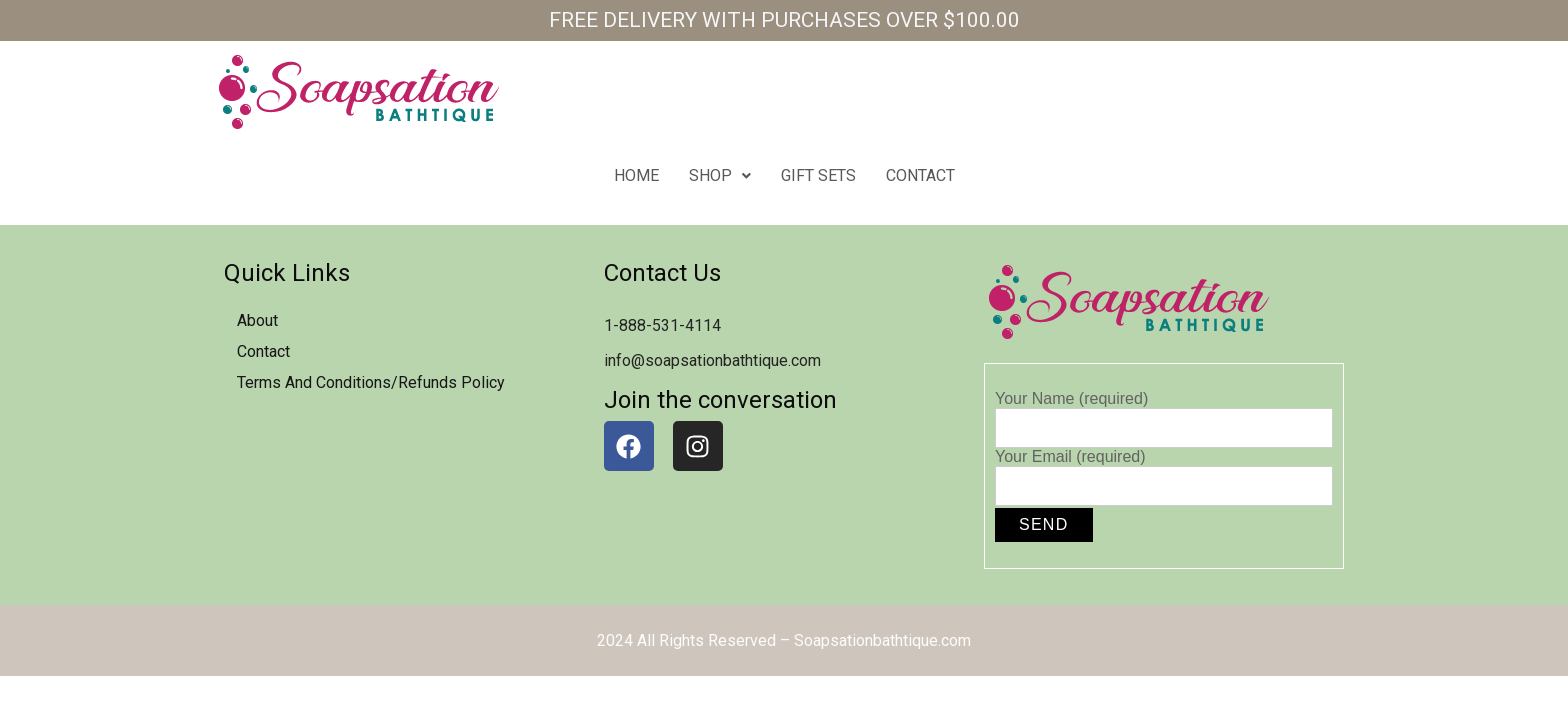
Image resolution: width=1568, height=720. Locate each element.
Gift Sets (818, 175)
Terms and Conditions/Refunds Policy (371, 382)
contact (920, 175)
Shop (720, 175)
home (636, 175)
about (257, 320)
